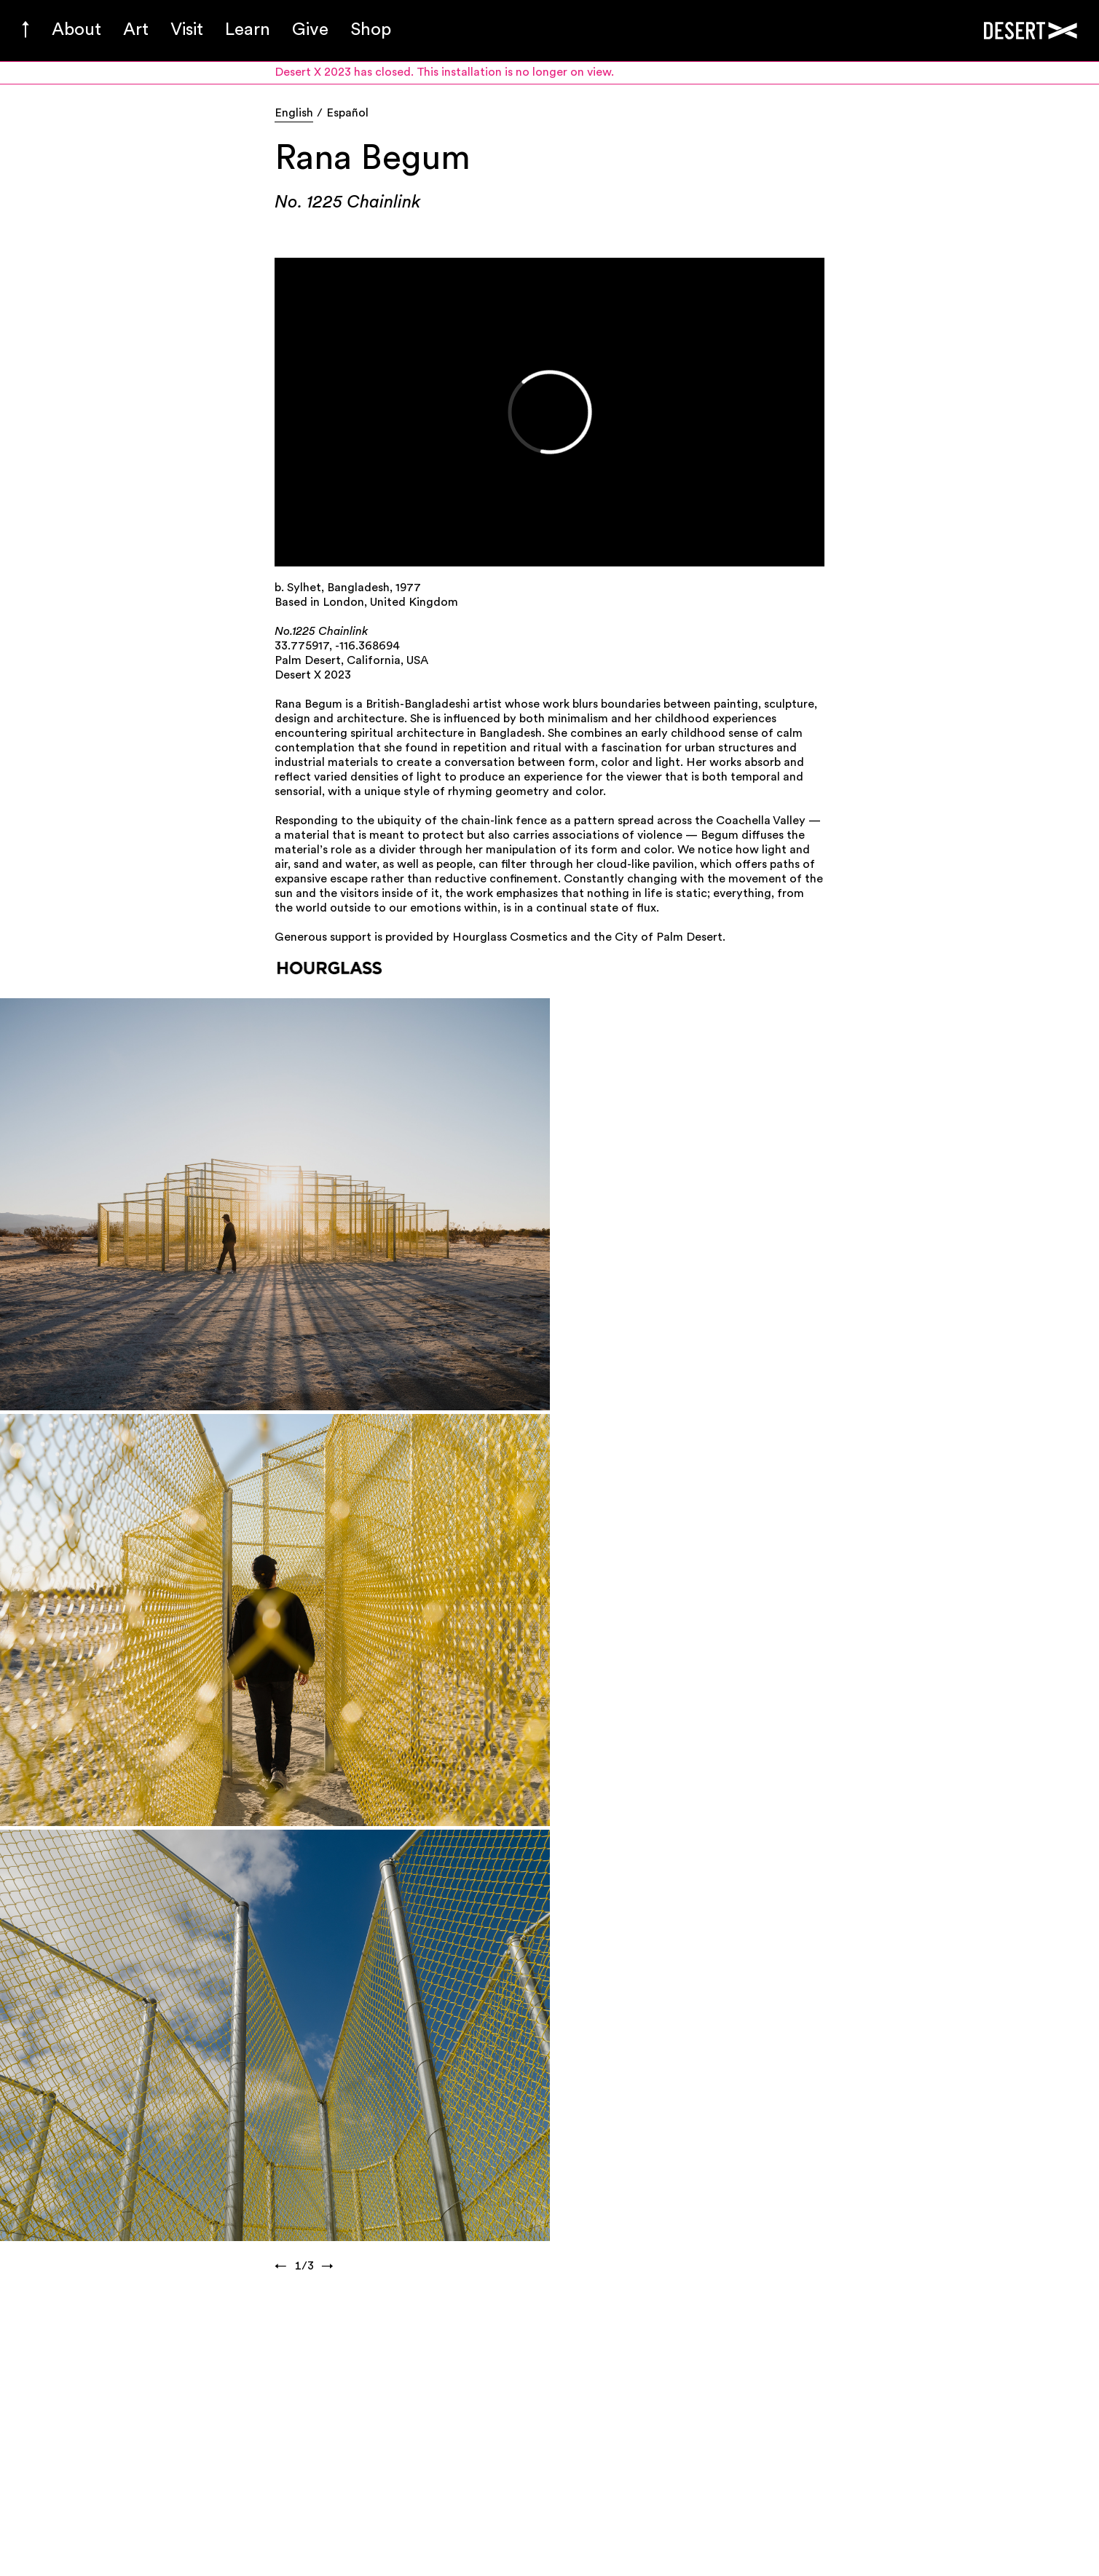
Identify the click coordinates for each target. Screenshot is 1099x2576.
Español (347, 113)
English (294, 113)
